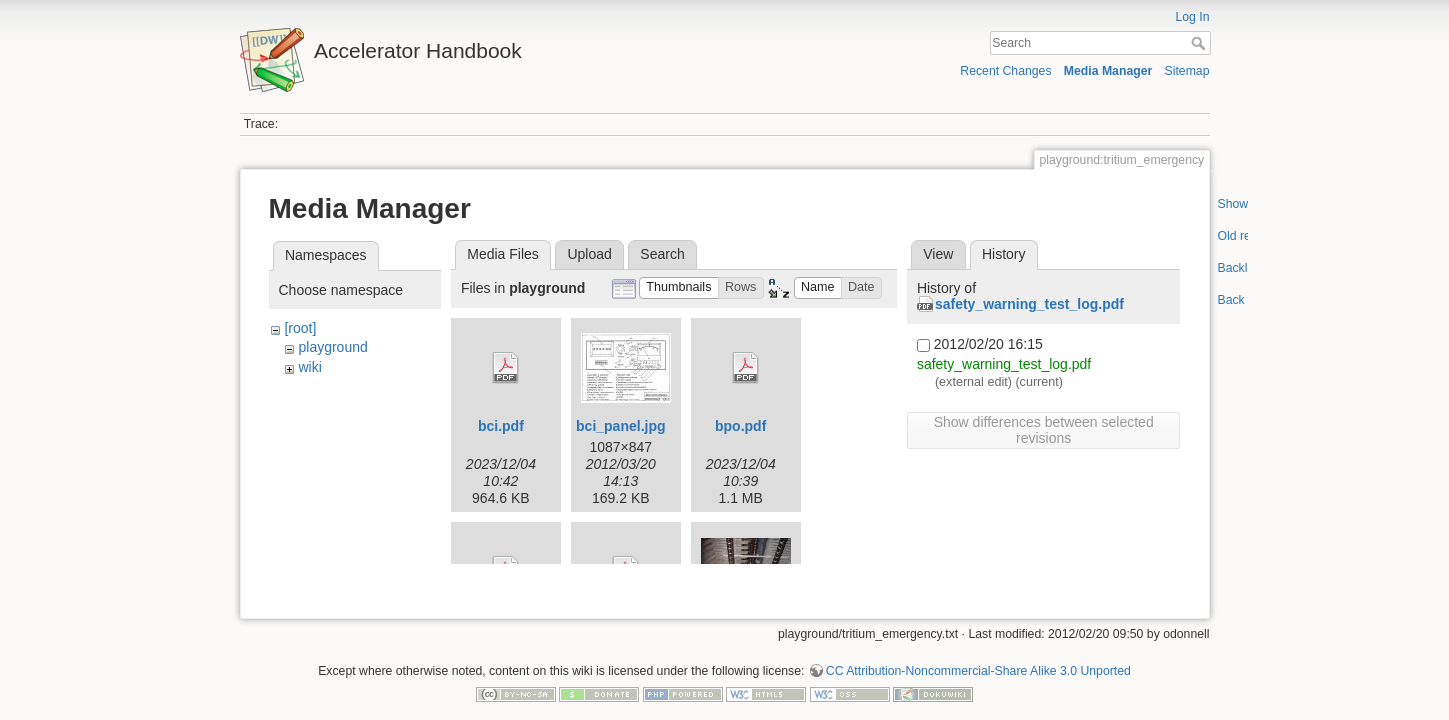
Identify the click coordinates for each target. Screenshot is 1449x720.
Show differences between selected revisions (1044, 430)
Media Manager (1108, 71)
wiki (309, 367)
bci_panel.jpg (620, 426)
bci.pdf (501, 426)
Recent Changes (1005, 71)
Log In (1192, 17)
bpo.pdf (740, 426)
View (938, 254)
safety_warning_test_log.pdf (1029, 304)
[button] (679, 288)
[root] (300, 328)
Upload (589, 254)
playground (332, 347)
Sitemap (1187, 71)
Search (1200, 43)
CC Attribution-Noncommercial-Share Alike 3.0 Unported (978, 654)
